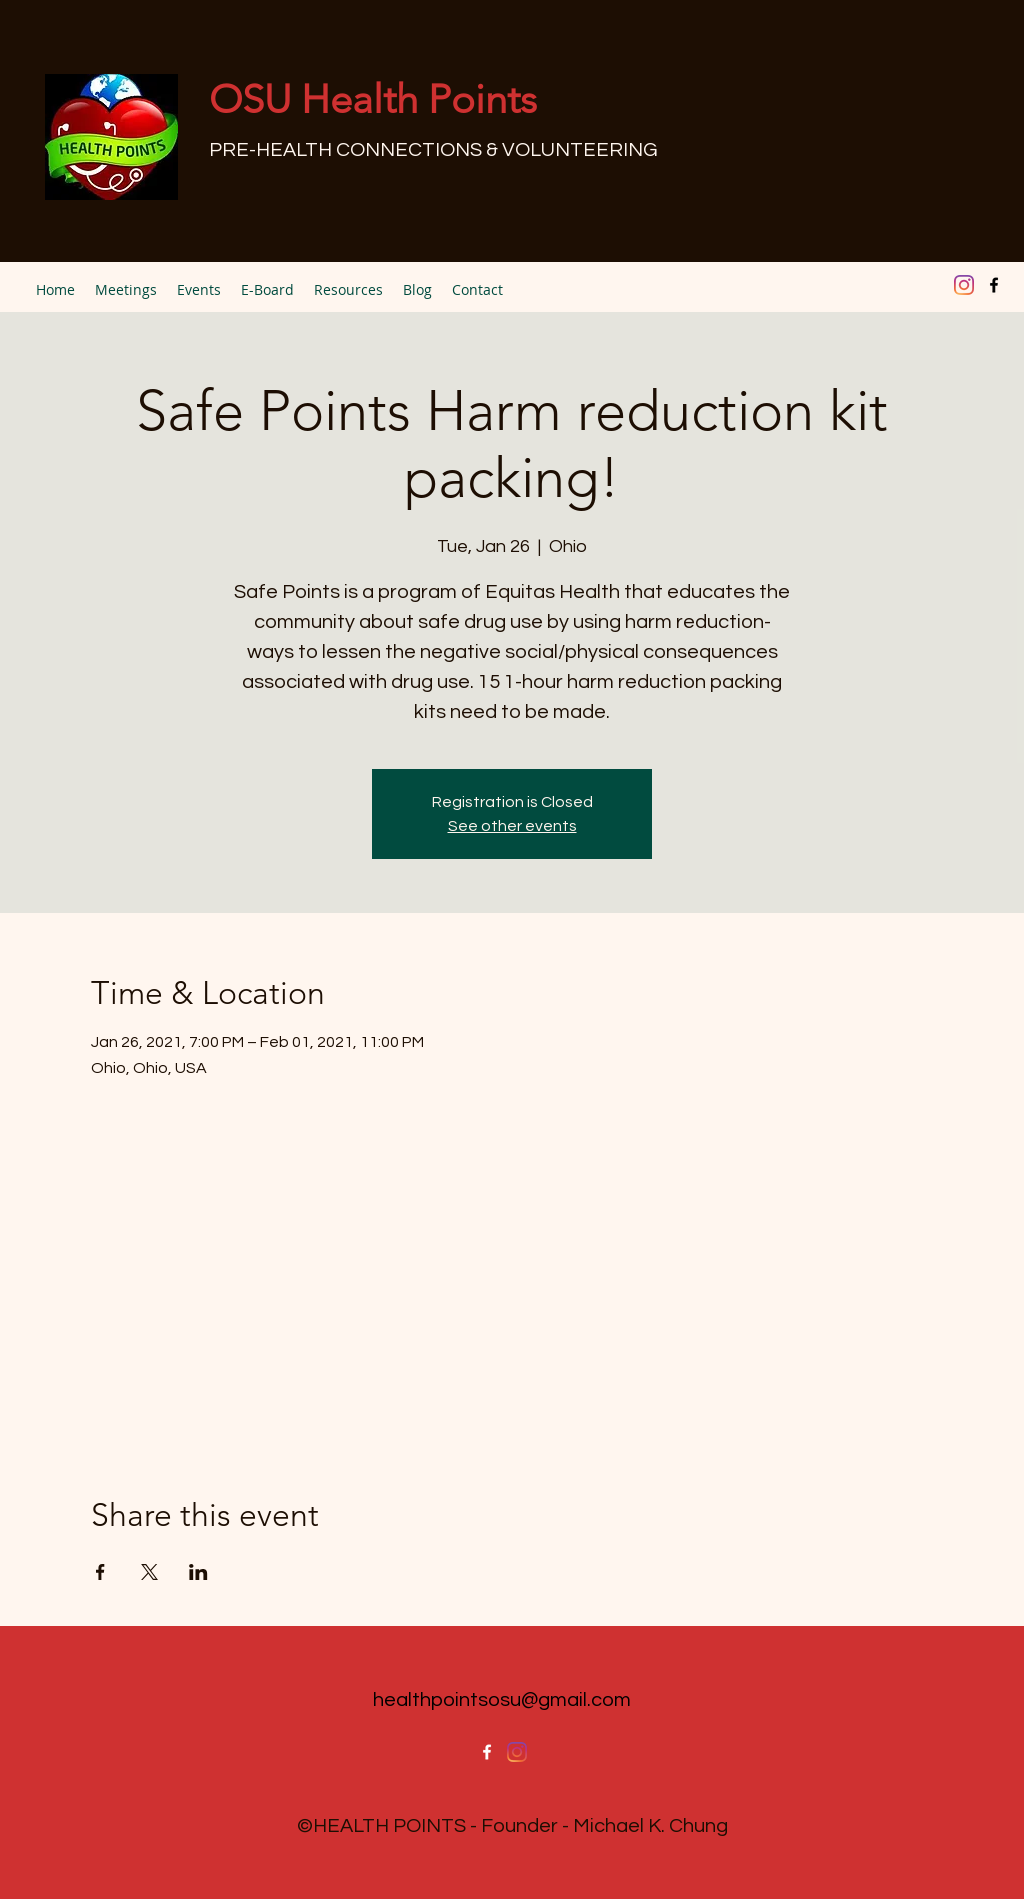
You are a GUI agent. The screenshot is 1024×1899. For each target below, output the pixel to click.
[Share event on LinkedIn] (198, 1572)
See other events (512, 826)
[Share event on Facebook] (100, 1572)
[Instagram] (964, 285)
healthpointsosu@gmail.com (502, 1700)
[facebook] (994, 285)
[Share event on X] (149, 1572)
